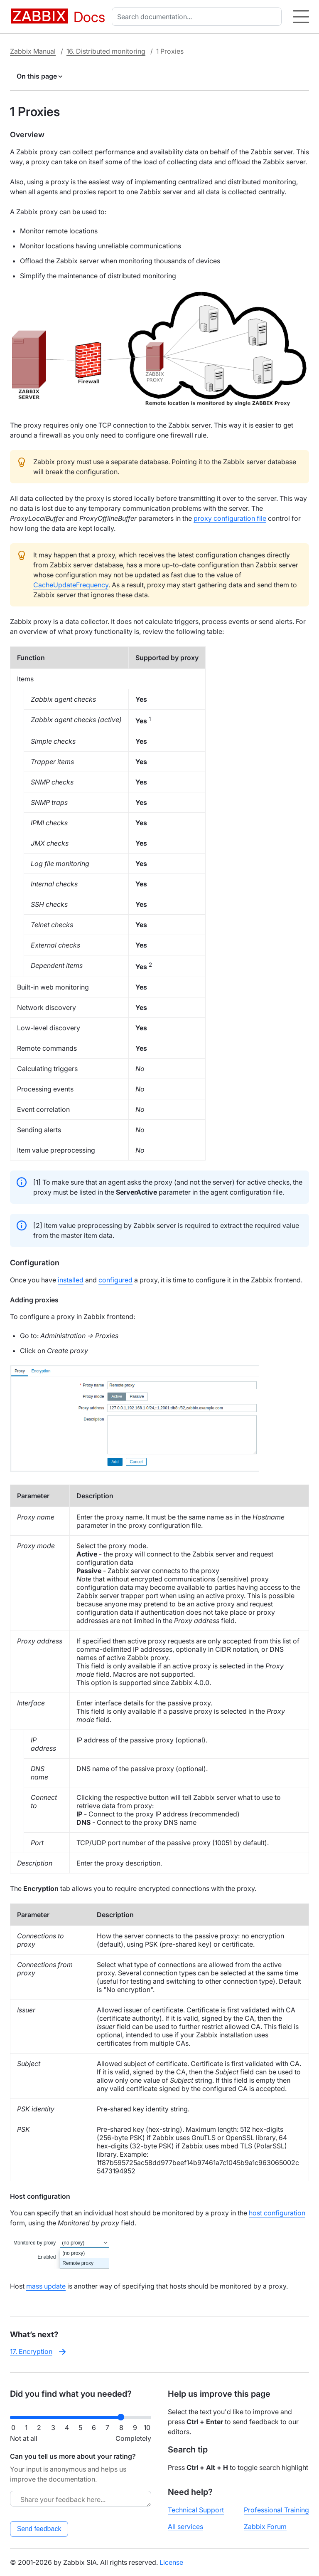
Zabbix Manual (33, 51)
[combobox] (198, 17)
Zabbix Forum (265, 2526)
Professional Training (276, 2510)
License (171, 2562)
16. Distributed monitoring (105, 51)
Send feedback (39, 2528)
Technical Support (196, 2510)
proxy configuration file (230, 518)
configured (115, 1280)
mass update (46, 2286)
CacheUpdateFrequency (70, 585)
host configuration (277, 2213)
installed (70, 1280)
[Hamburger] (301, 16)
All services (185, 2526)
